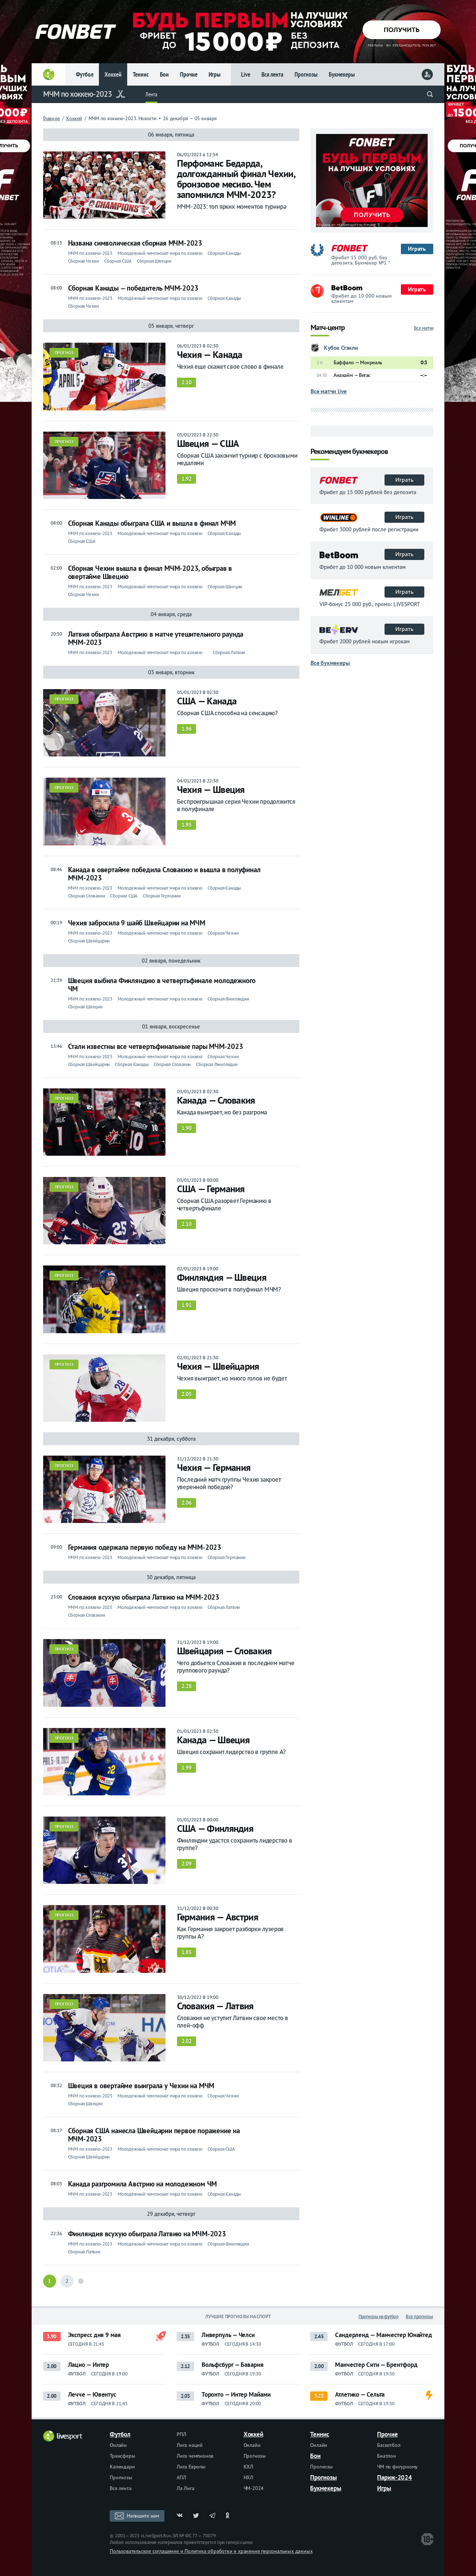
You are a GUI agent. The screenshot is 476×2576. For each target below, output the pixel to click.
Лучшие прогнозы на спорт (238, 2316)
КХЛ (248, 2466)
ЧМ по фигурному (397, 2466)
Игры (215, 74)
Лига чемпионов (195, 2455)
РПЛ (181, 2434)
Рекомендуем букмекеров (349, 452)
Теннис (141, 74)
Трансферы (122, 2455)
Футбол (84, 74)
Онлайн (118, 2445)
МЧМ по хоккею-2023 (77, 94)
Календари (122, 2466)
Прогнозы (306, 74)
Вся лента (272, 74)
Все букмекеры (330, 663)
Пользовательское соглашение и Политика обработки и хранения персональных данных (211, 2551)
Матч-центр (328, 328)
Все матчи (424, 328)
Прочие (188, 74)
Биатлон (386, 2455)
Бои (164, 74)
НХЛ (248, 2477)
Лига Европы (191, 2466)
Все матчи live (329, 391)
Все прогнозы (419, 2316)
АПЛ (181, 2477)
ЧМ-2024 (254, 2488)
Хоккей (113, 74)
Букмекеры (342, 74)
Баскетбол (388, 2445)
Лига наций (190, 2445)
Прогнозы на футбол (378, 2316)
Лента (151, 94)
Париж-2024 (394, 2477)
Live (245, 74)
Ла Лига (185, 2488)
